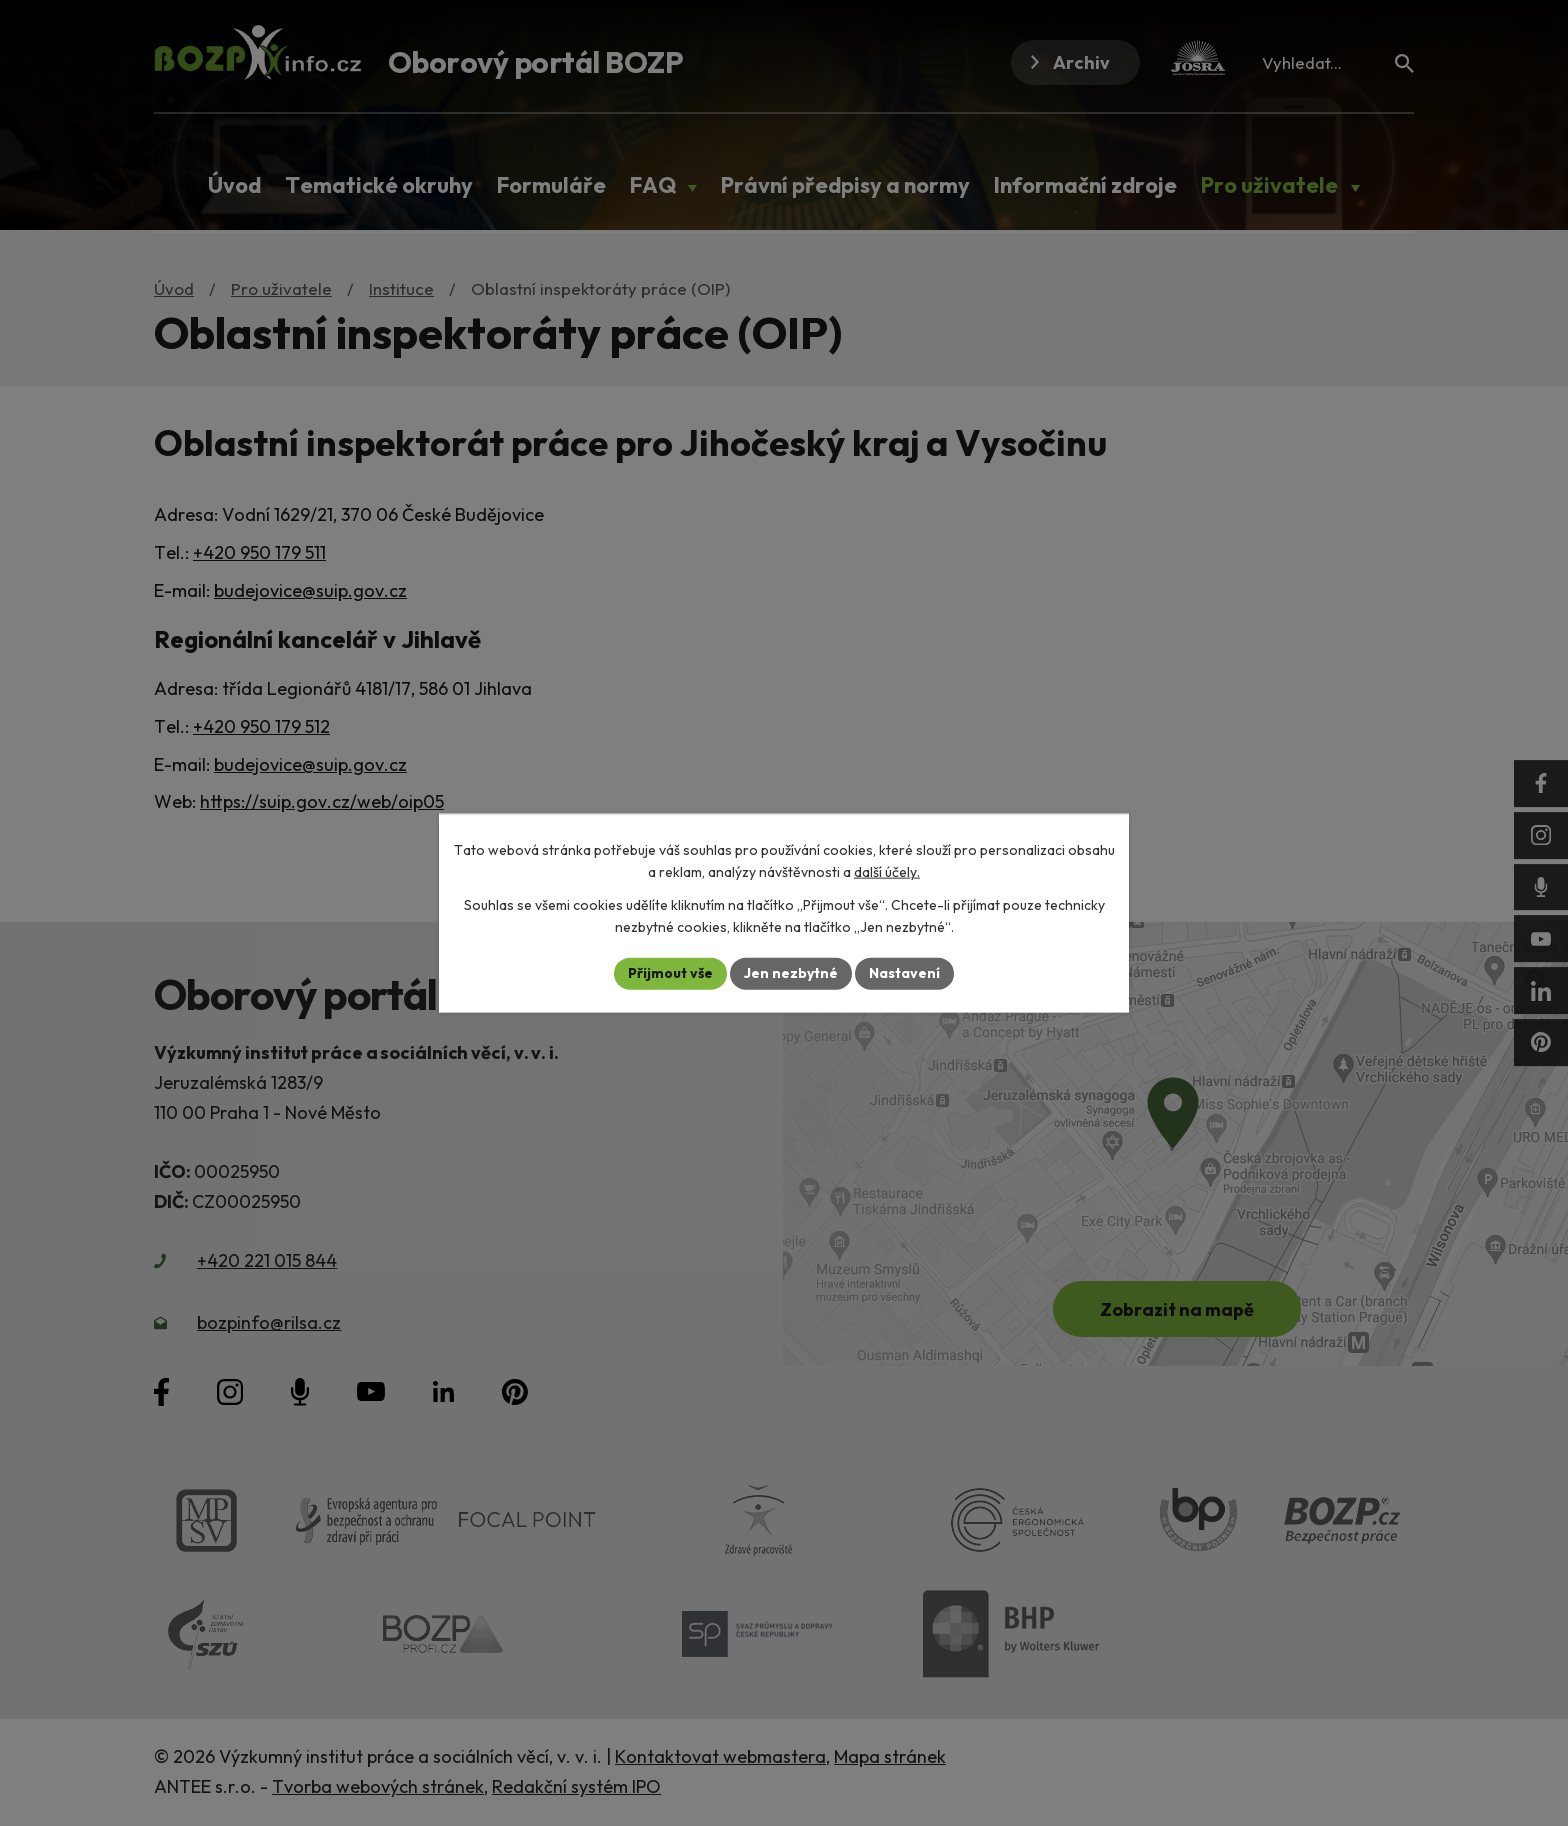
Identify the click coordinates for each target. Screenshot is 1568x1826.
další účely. (887, 872)
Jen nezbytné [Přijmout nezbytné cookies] (791, 973)
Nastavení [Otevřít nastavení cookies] (904, 973)
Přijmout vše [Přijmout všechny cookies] (670, 973)
